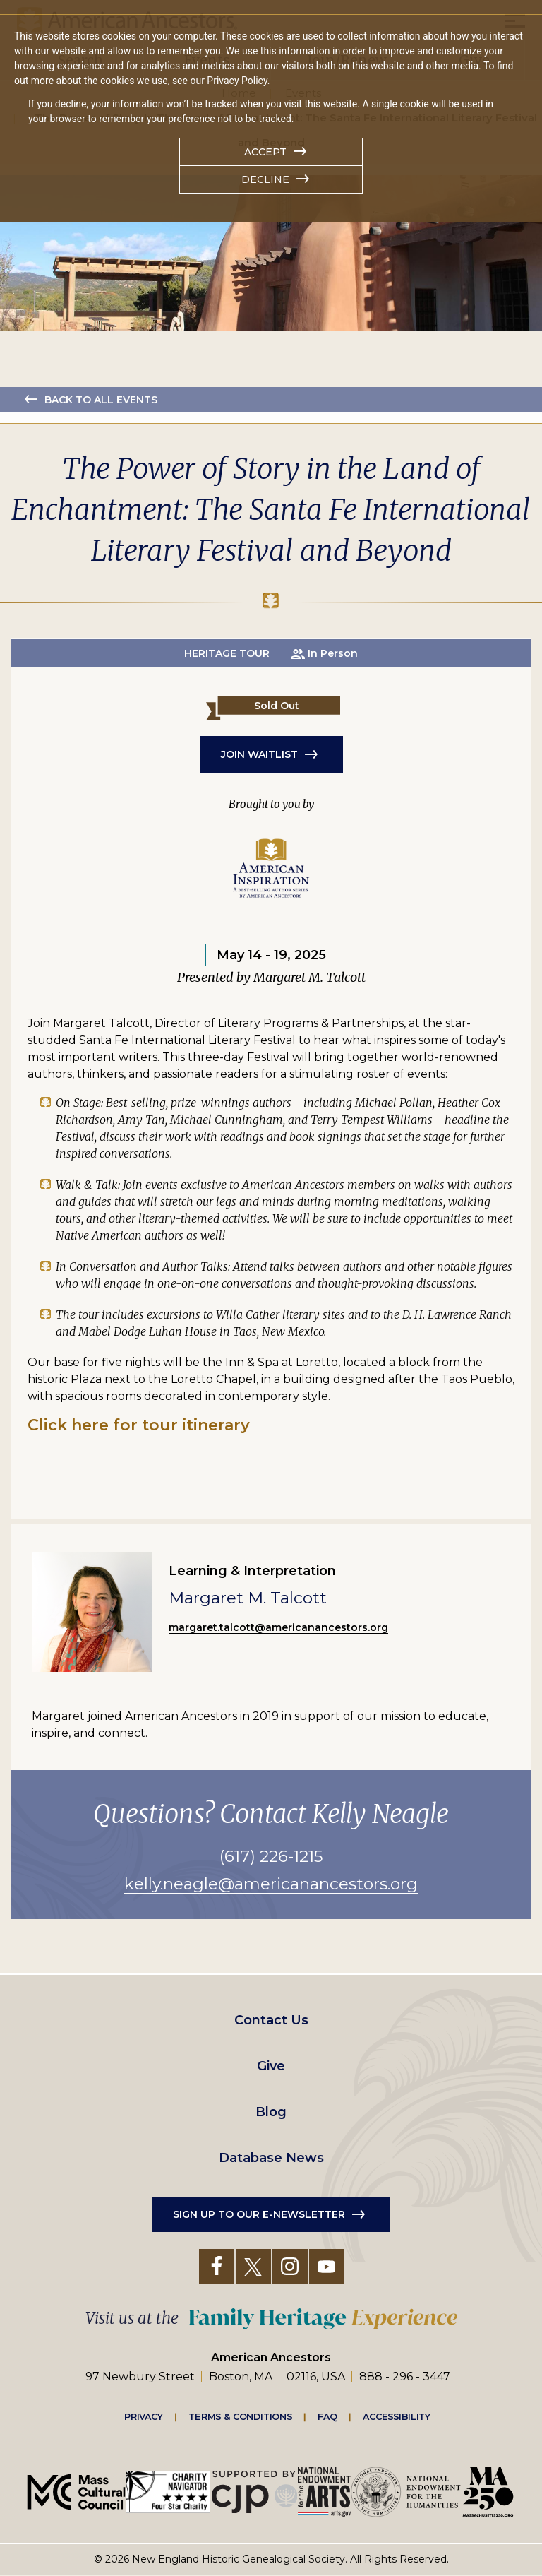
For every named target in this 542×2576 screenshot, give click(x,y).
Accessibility (396, 2416)
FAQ (327, 2416)
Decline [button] (265, 179)
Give (271, 2066)
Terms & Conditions (240, 2416)
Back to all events (100, 399)
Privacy (144, 2416)
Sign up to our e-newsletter (259, 2214)
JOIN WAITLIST (259, 754)
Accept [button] (265, 152)
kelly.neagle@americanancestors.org (271, 1884)
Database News (271, 2158)
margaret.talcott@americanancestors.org (278, 1627)
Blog (271, 2112)
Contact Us (271, 2020)
